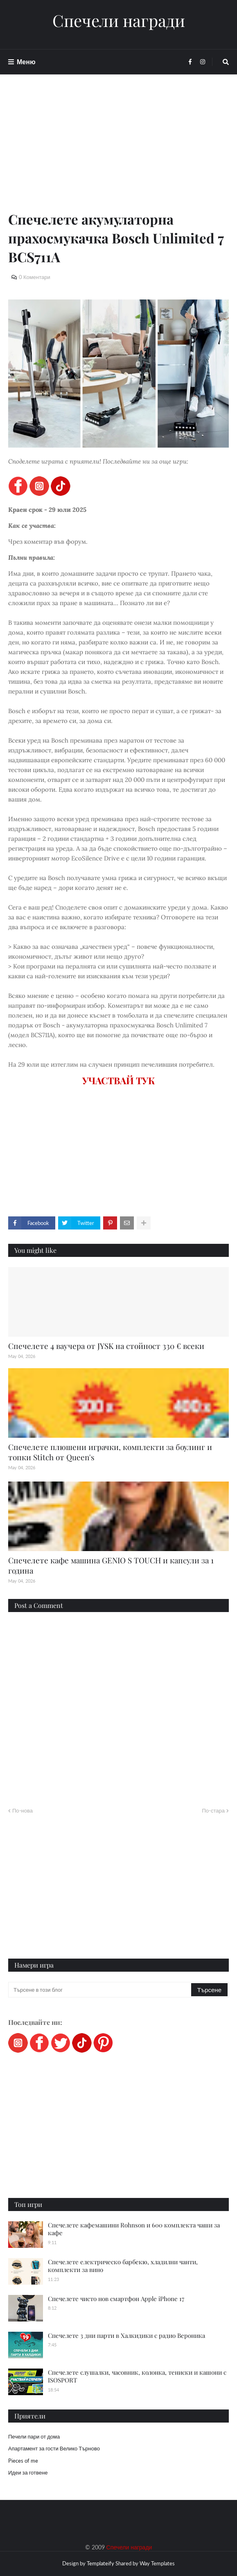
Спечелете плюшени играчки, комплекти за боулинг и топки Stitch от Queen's (110, 1451)
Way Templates (157, 2563)
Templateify (100, 2563)
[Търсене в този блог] (100, 1989)
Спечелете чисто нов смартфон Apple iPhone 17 (116, 2299)
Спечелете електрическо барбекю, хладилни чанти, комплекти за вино (123, 2266)
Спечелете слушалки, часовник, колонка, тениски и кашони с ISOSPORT (137, 2376)
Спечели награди (118, 20)
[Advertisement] (118, 152)
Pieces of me (23, 2460)
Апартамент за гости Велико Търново (54, 2448)
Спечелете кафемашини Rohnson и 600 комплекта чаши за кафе (134, 2229)
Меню (26, 61)
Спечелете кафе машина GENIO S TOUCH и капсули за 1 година (111, 1565)
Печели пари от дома (34, 2436)
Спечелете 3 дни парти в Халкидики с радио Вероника (126, 2335)
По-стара (213, 1810)
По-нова (22, 1810)
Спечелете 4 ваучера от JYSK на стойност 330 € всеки (106, 1345)
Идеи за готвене (27, 2472)
